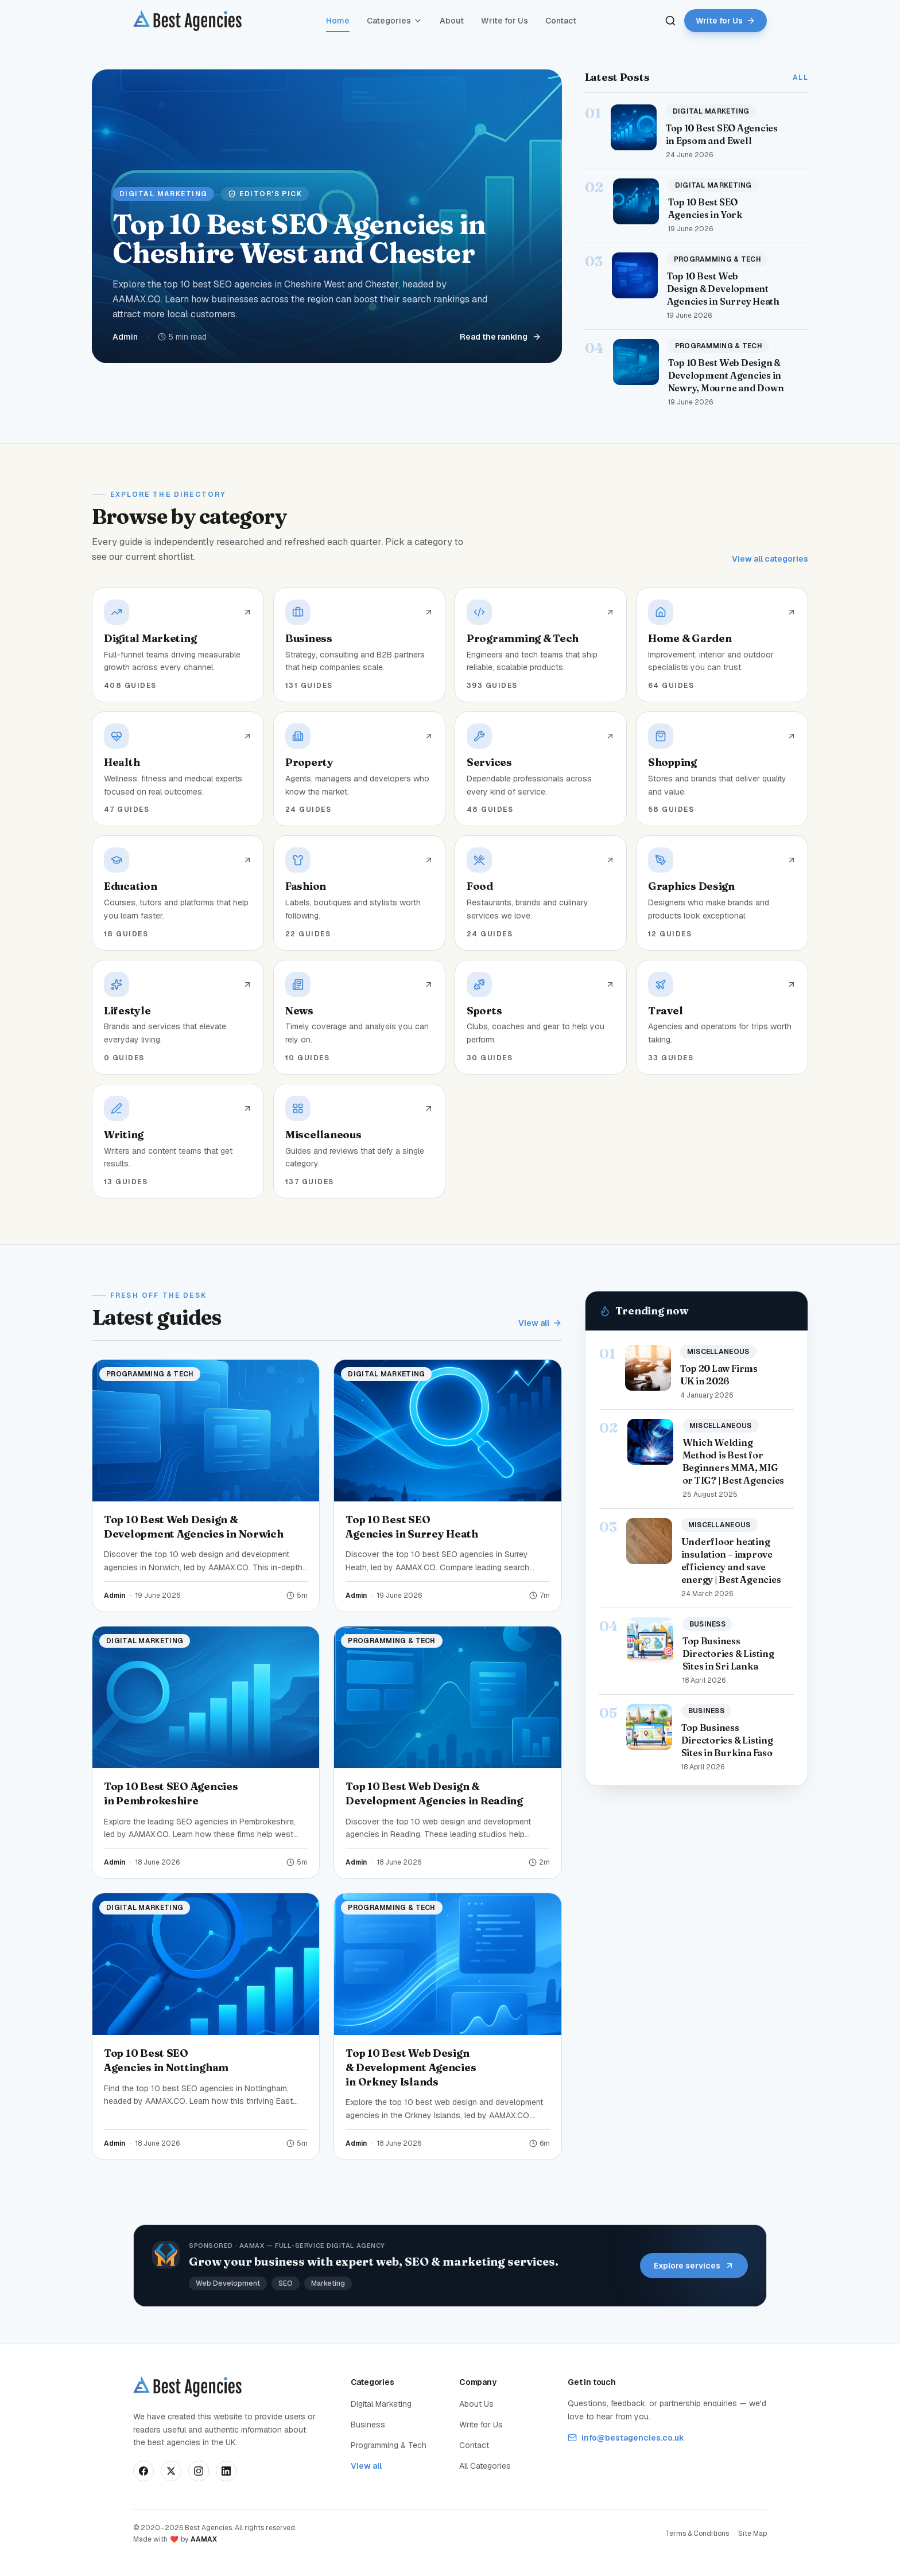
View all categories (770, 559)
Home (338, 23)
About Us (476, 2404)
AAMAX (204, 2539)
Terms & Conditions (697, 2533)
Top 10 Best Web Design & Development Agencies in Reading (434, 1793)
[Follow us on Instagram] (198, 2471)
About (452, 20)
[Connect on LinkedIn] (226, 2471)
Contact (560, 20)
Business (707, 1624)
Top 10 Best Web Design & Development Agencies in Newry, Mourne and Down (726, 375)
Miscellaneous (718, 1351)
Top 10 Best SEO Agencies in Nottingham (166, 2060)
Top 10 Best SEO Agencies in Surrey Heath (412, 1526)
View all (540, 1323)
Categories (394, 20)
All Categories (485, 2466)
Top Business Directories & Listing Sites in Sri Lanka (728, 1653)
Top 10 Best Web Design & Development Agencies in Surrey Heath (723, 288)
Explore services (694, 2265)
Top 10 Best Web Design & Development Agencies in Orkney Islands (411, 2067)
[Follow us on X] (171, 2471)
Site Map (752, 2533)
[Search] (670, 20)
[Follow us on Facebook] (143, 2471)
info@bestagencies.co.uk (626, 2438)
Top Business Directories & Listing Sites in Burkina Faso (727, 1740)
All (800, 77)
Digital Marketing (711, 111)
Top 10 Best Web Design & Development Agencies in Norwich (194, 1526)
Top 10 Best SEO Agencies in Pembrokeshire (171, 1793)
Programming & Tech (717, 259)
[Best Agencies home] (187, 20)
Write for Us (504, 20)
